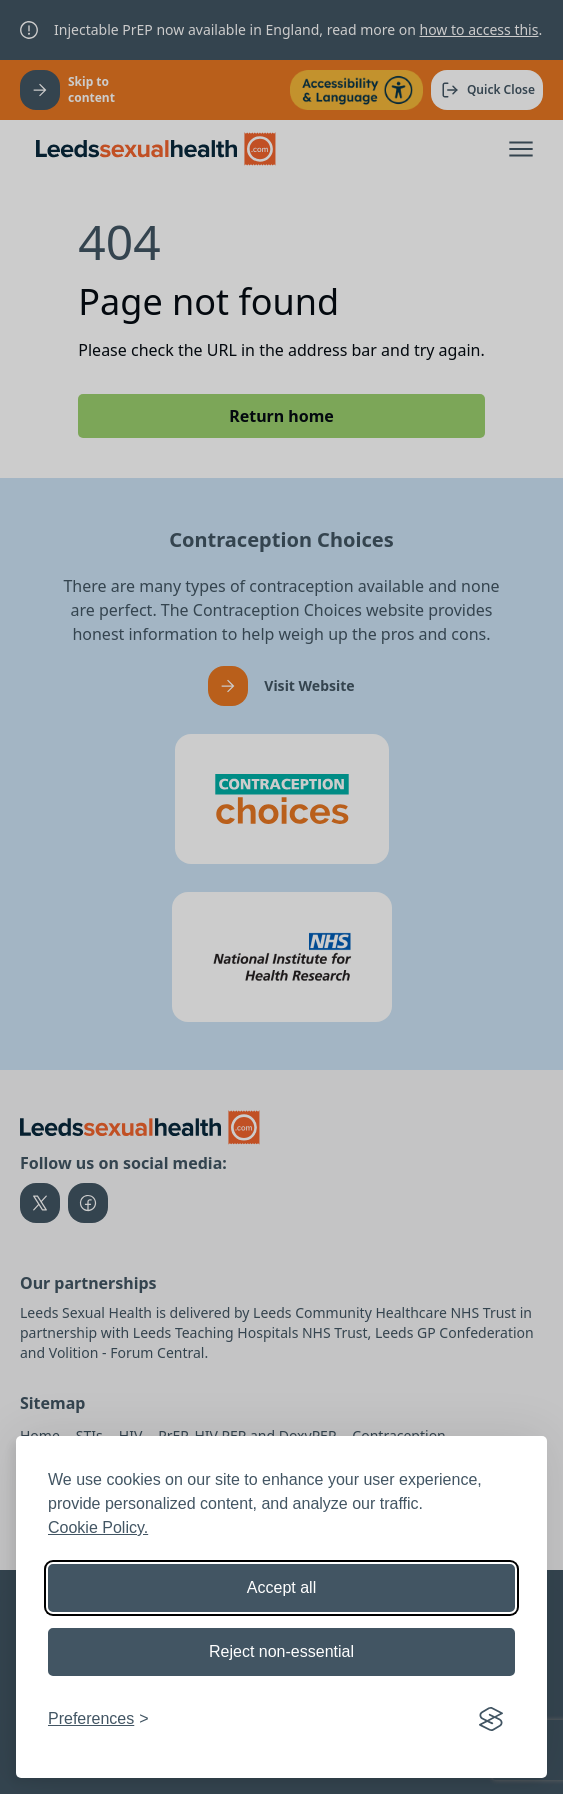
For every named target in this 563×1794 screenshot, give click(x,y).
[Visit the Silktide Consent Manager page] (491, 1719)
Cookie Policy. (98, 1527)
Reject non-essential (281, 1651)
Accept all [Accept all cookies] (281, 1587)
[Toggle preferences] (98, 1719)
